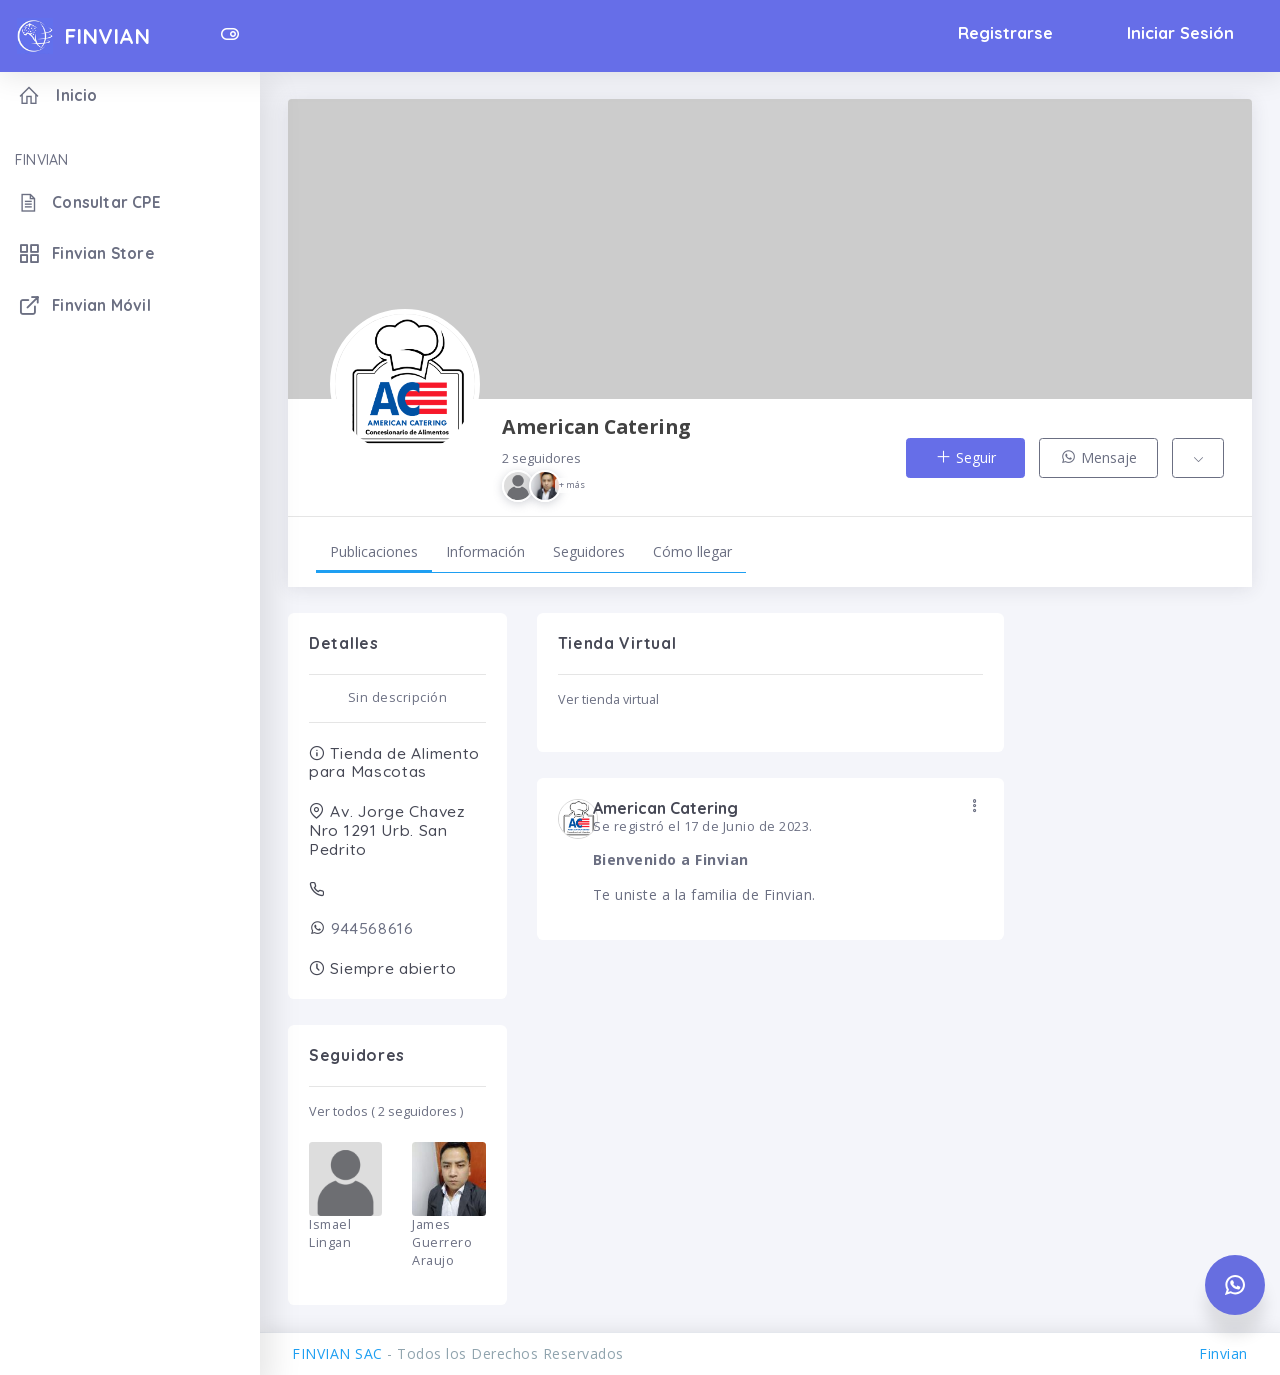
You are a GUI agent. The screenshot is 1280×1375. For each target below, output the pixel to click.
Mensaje (1098, 457)
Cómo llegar (692, 551)
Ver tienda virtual (608, 699)
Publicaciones (374, 551)
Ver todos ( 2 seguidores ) (386, 1111)
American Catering (596, 457)
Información (485, 551)
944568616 (370, 928)
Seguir (965, 457)
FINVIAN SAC (337, 1353)
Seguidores (589, 551)
